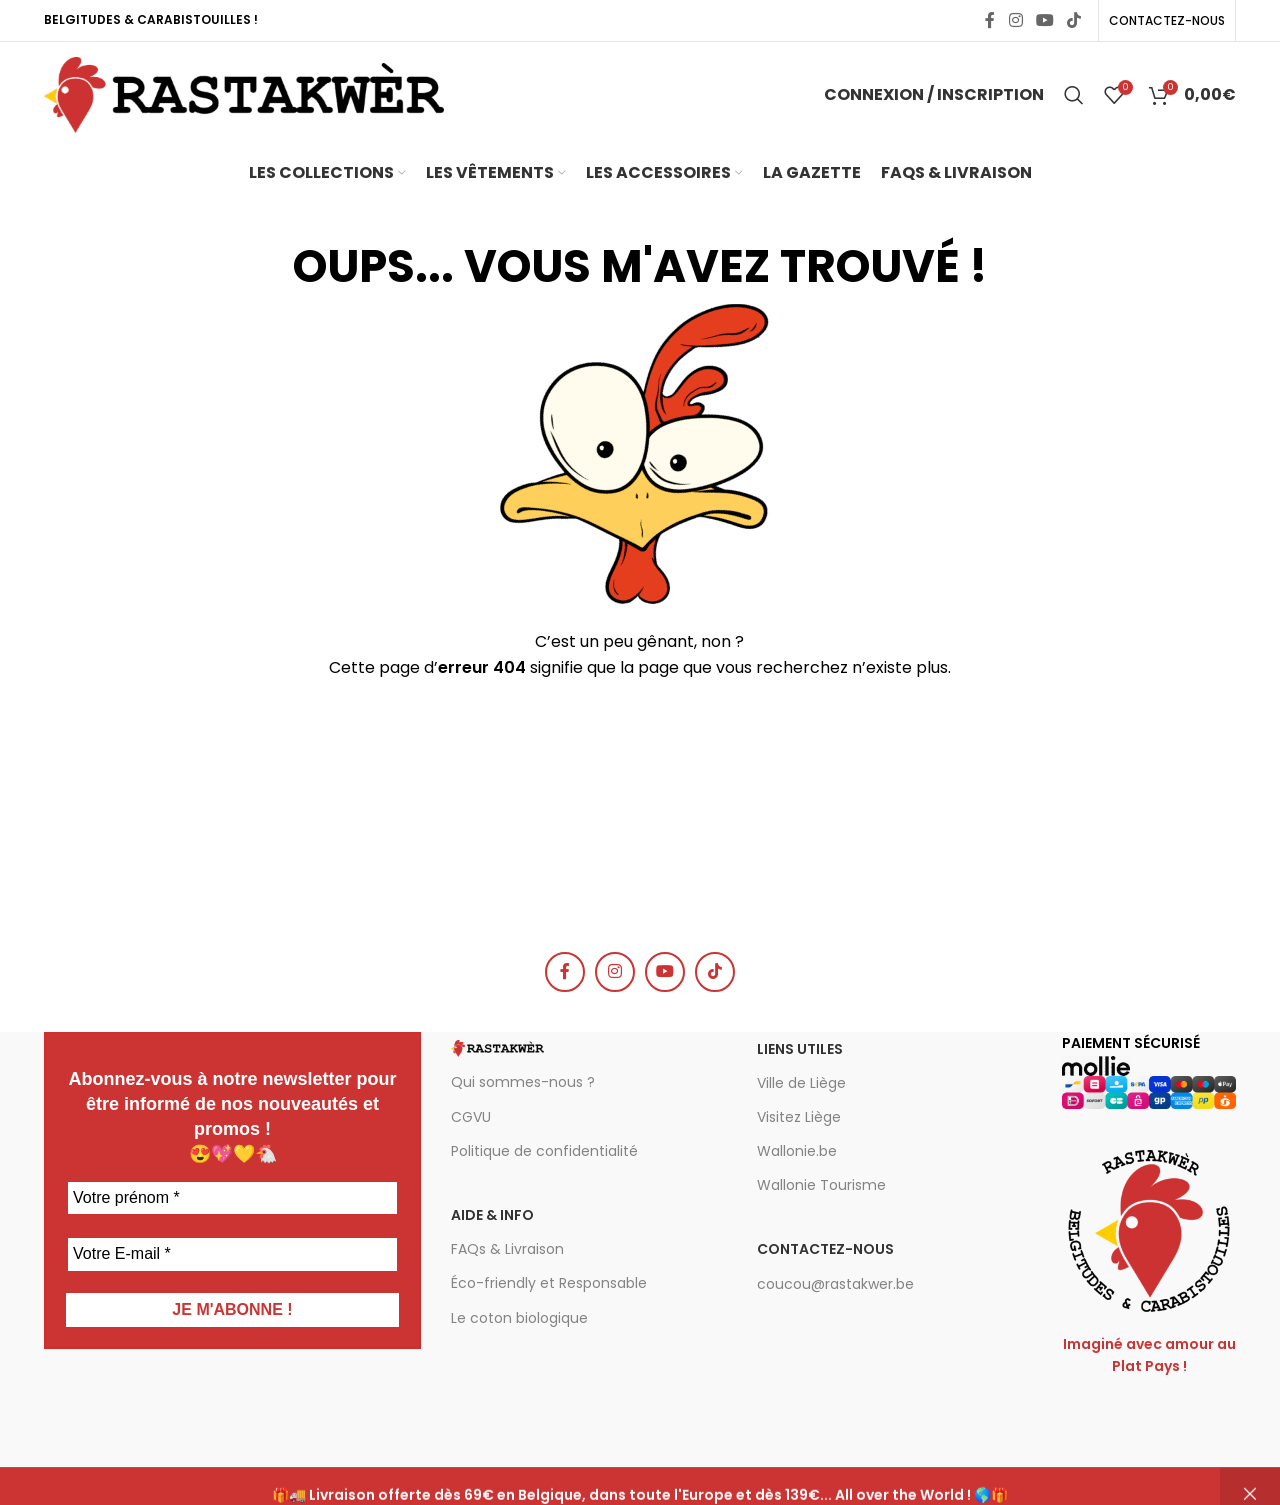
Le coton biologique (519, 1318)
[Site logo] (244, 93)
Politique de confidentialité (544, 1151)
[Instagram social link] (1015, 20)
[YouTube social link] (1044, 20)
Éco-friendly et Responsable (549, 1283)
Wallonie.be (797, 1151)
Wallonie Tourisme (821, 1185)
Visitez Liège (799, 1117)
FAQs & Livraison (507, 1249)
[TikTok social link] (1074, 20)
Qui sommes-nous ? (523, 1082)
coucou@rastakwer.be (835, 1284)
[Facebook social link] (990, 20)
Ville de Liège (801, 1083)
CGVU (471, 1117)
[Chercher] (1074, 95)
